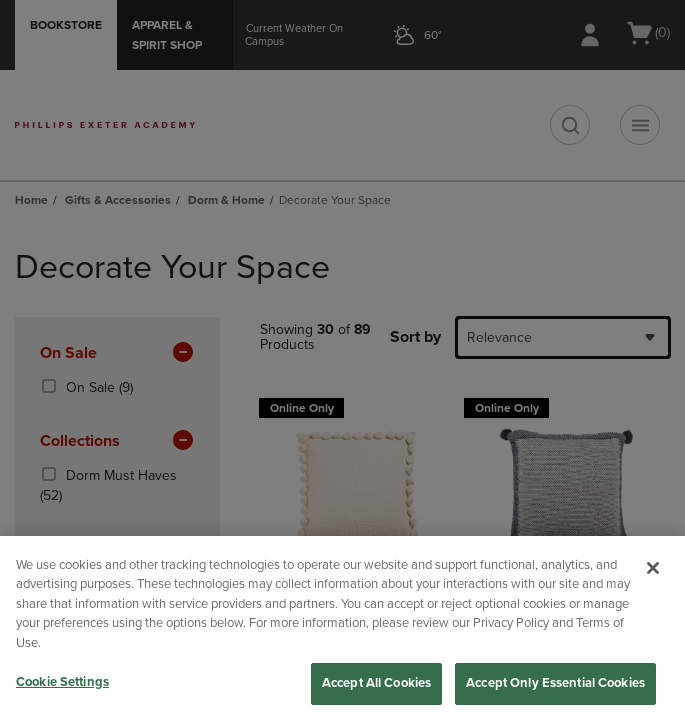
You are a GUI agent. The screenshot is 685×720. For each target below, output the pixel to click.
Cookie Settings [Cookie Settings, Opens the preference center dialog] (62, 682)
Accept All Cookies (376, 683)
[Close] (653, 568)
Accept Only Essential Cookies (555, 683)
